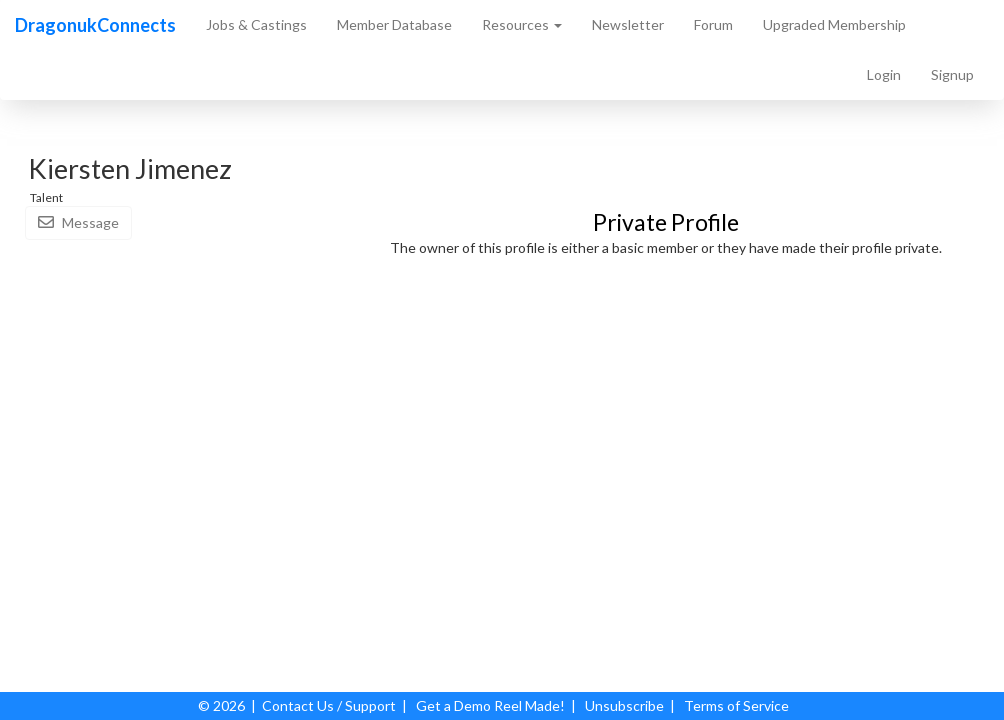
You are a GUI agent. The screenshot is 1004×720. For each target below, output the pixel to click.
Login (884, 74)
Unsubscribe (624, 705)
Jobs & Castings (256, 24)
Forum (713, 24)
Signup (952, 74)
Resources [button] (522, 24)
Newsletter (628, 24)
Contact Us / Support (329, 705)
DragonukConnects (95, 25)
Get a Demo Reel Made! (490, 705)
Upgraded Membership (834, 24)
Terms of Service (736, 705)
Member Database (394, 24)
